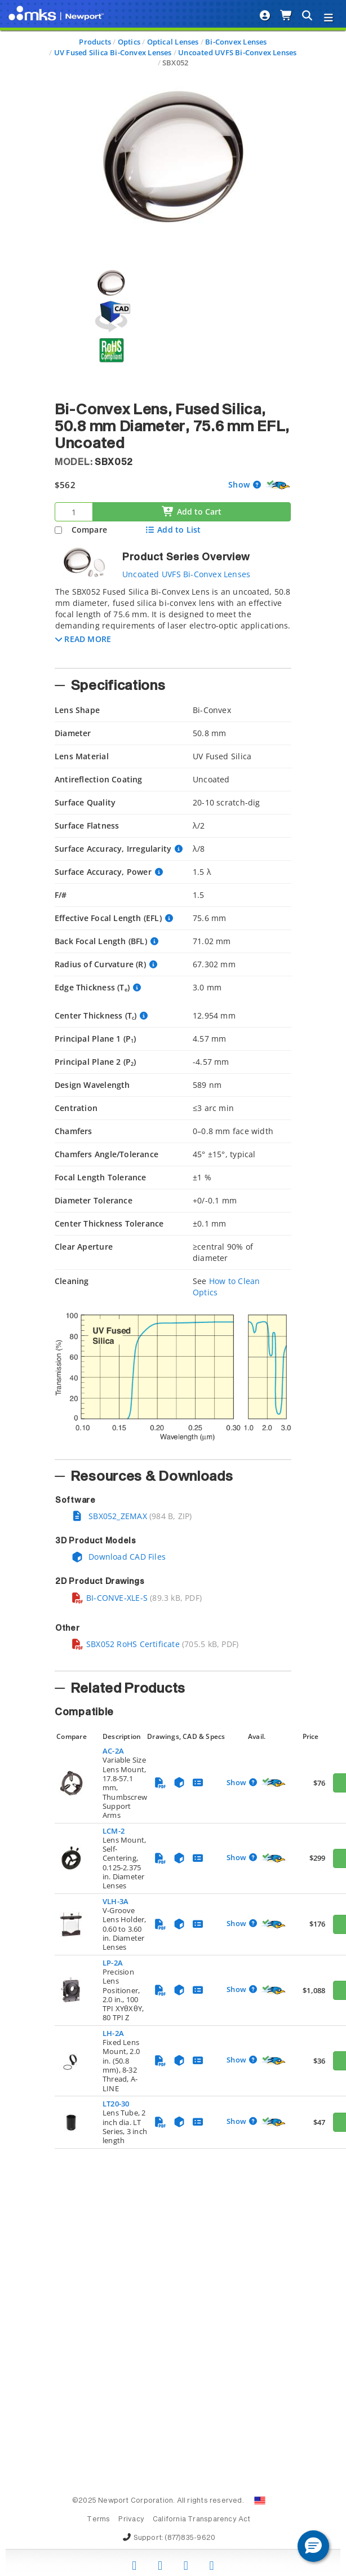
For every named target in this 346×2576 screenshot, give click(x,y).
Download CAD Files (118, 1556)
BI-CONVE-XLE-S (109, 1597)
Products (95, 42)
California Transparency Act (202, 2519)
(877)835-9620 (190, 2538)
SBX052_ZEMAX (109, 1516)
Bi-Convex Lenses (236, 42)
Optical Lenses (173, 42)
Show (240, 484)
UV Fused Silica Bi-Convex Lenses (113, 52)
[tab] (173, 624)
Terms (98, 2519)
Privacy (131, 2519)
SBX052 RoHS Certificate (125, 1644)
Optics (129, 42)
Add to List (173, 529)
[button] (83, 639)
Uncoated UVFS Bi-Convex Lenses (237, 52)
